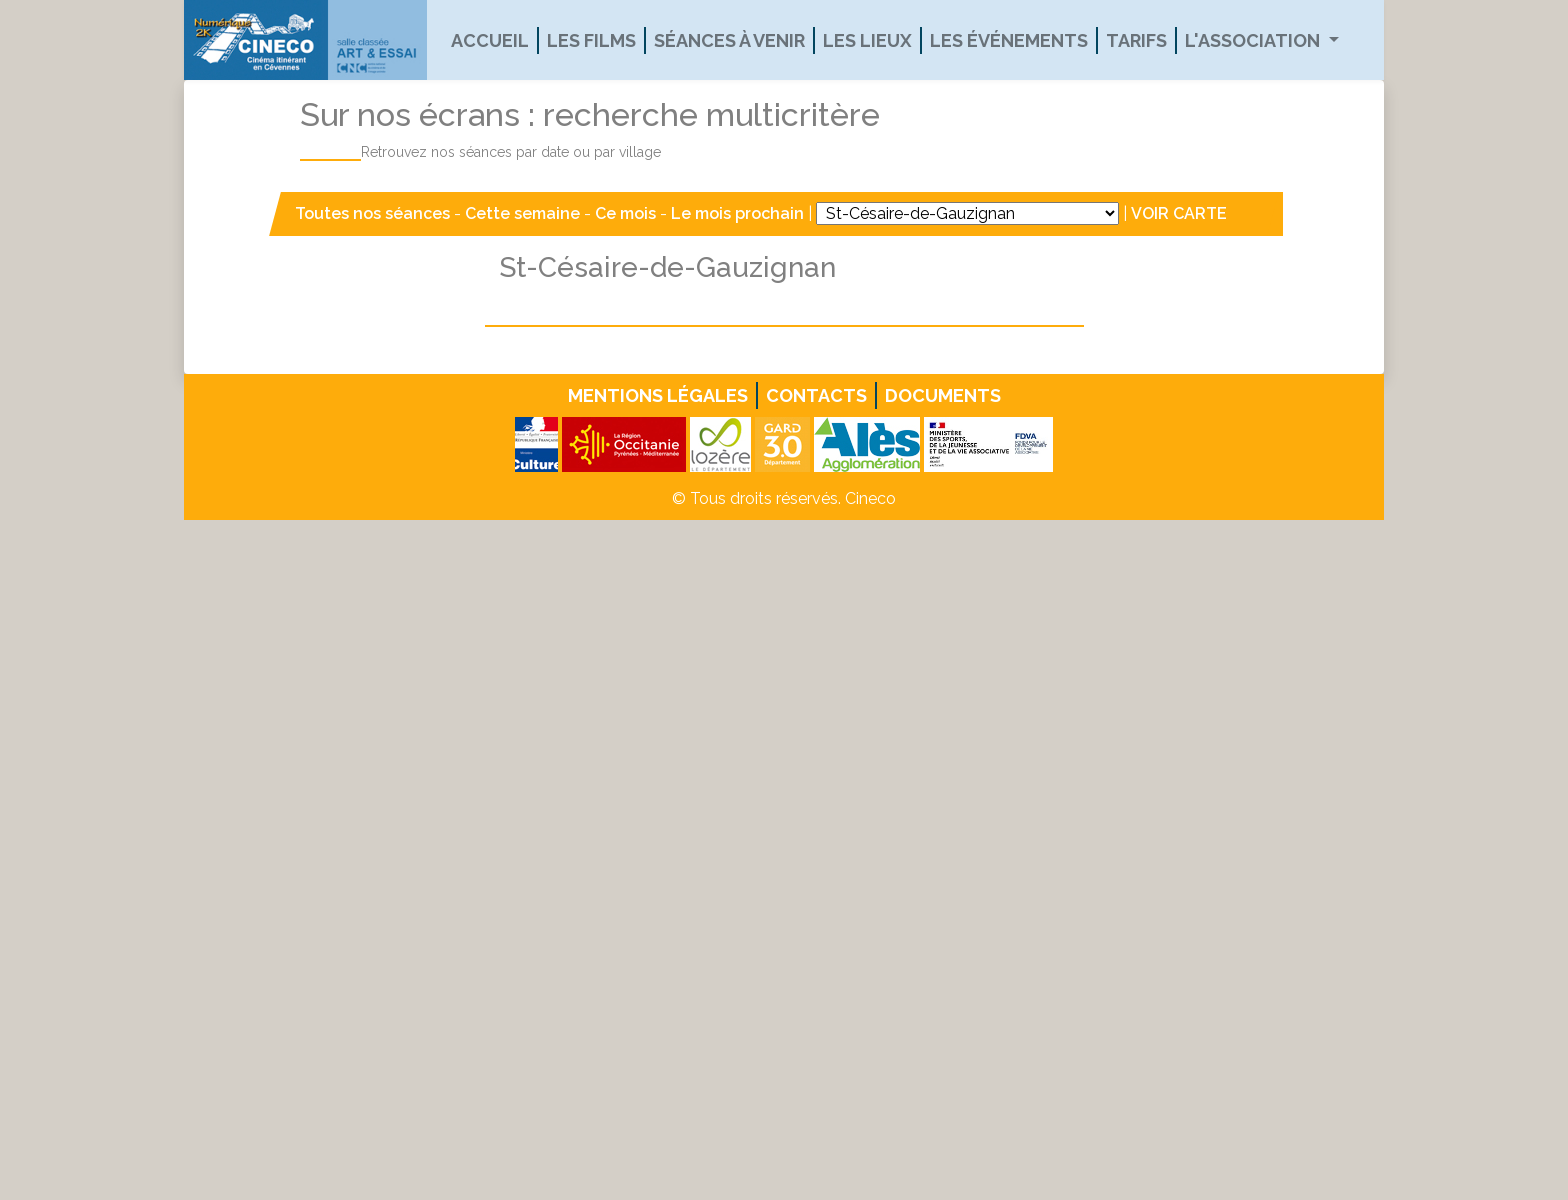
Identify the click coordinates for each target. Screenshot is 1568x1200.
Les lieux (867, 40)
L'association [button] (1254, 40)
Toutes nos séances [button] (374, 213)
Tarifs (1136, 40)
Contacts (816, 395)
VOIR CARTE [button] (1179, 213)
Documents (943, 395)
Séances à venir (729, 40)
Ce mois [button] (625, 213)
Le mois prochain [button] (737, 213)
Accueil (490, 40)
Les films (591, 40)
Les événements (1009, 40)
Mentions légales (658, 395)
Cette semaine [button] (522, 213)
